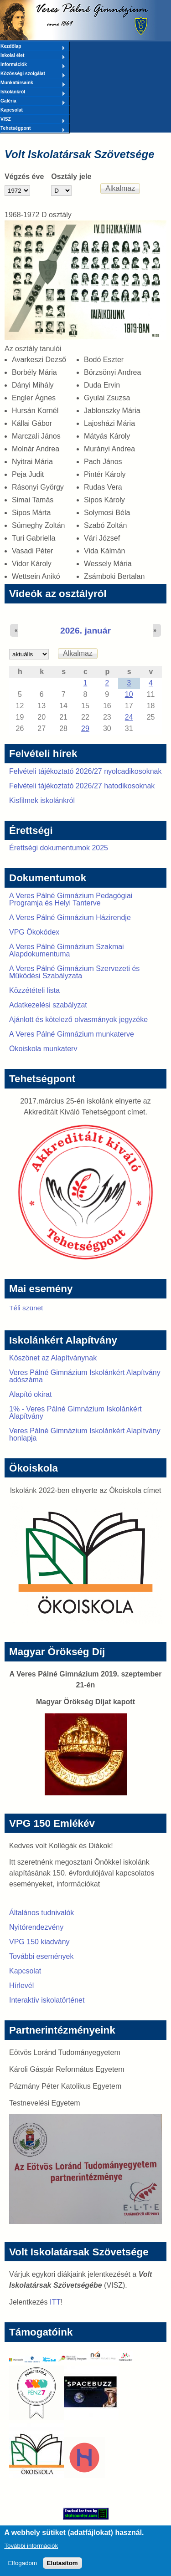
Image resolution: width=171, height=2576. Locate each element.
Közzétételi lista (34, 990)
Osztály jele (71, 176)
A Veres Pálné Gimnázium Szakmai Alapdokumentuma (66, 950)
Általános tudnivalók (41, 1913)
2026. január (85, 630)
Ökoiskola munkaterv (43, 1049)
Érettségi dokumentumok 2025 (58, 848)
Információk (33, 65)
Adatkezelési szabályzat (48, 1005)
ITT (55, 2302)
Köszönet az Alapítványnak (53, 1358)
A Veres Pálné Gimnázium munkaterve (71, 1034)
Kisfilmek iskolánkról (42, 800)
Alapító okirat (30, 1394)
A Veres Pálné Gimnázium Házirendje (70, 917)
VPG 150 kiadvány (39, 1942)
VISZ (33, 120)
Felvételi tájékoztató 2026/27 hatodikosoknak (82, 786)
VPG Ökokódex (34, 932)
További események (41, 1956)
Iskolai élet (33, 56)
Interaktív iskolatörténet (46, 2000)
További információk (31, 2551)
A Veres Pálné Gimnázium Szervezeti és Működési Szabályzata (74, 972)
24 (129, 717)
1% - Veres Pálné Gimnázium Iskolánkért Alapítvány (75, 1412)
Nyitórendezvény (36, 1927)
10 (129, 694)
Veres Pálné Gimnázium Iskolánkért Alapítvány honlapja (85, 1434)
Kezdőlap (33, 47)
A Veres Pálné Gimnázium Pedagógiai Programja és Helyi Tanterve (70, 899)
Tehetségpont (33, 129)
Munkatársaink (33, 83)
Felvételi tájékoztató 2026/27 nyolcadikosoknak (85, 771)
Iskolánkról (33, 92)
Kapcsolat (11, 109)
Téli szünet (26, 1308)
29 (85, 728)
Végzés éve (24, 176)
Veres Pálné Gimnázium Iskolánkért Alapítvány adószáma (85, 1376)
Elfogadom (22, 2568)
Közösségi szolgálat (33, 74)
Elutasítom (62, 2568)
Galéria (33, 101)
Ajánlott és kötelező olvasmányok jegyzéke (78, 1019)
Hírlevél (21, 1985)
